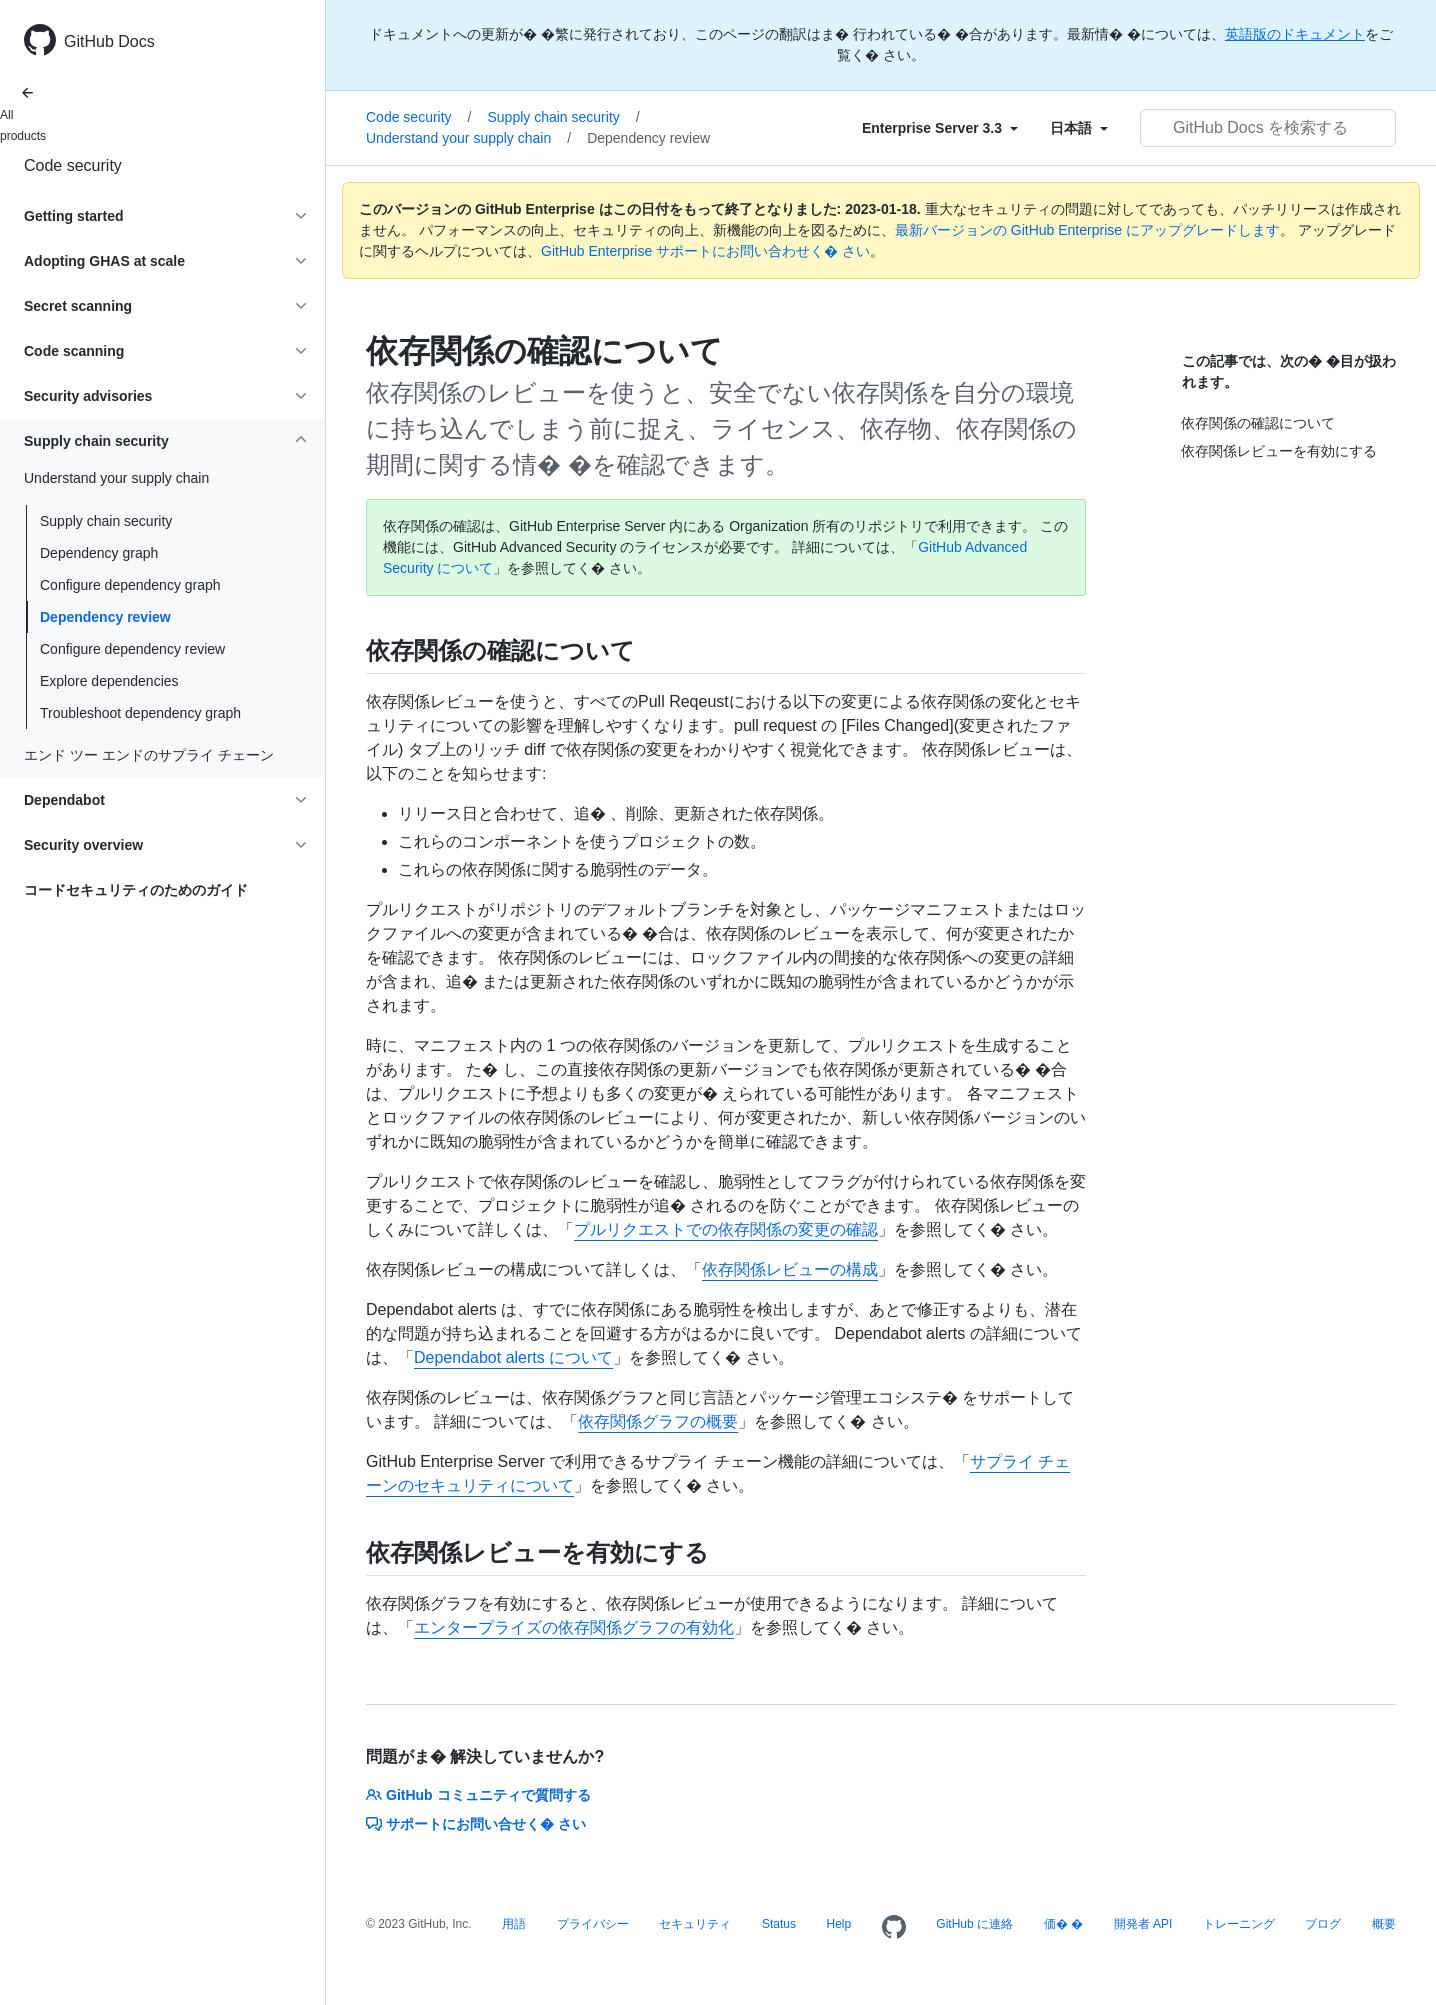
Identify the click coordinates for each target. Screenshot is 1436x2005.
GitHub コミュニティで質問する (478, 1795)
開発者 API (1143, 1924)
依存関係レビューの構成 (790, 1269)
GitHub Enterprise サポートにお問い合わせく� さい (705, 251)
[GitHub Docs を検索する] (1268, 128)
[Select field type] (940, 128)
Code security (73, 165)
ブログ (1323, 1924)
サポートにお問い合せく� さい (476, 1824)
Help (839, 1924)
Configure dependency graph (130, 585)
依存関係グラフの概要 (658, 1421)
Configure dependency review (132, 649)
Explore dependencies (109, 681)
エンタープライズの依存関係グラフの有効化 (574, 1627)
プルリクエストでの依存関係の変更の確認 (726, 1229)
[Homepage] (894, 1928)
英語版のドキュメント (1295, 34)
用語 (514, 1924)
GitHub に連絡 (974, 1924)
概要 (1384, 1924)
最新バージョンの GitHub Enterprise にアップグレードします (1087, 230)
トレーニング (1239, 1924)
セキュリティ (695, 1924)
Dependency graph (99, 553)
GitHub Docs (109, 41)
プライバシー (593, 1924)
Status (779, 1924)
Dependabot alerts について (513, 1357)
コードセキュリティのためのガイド (136, 890)
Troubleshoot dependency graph (140, 713)
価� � (1063, 1924)
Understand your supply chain (468, 138)
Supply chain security (106, 521)
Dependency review (105, 617)
